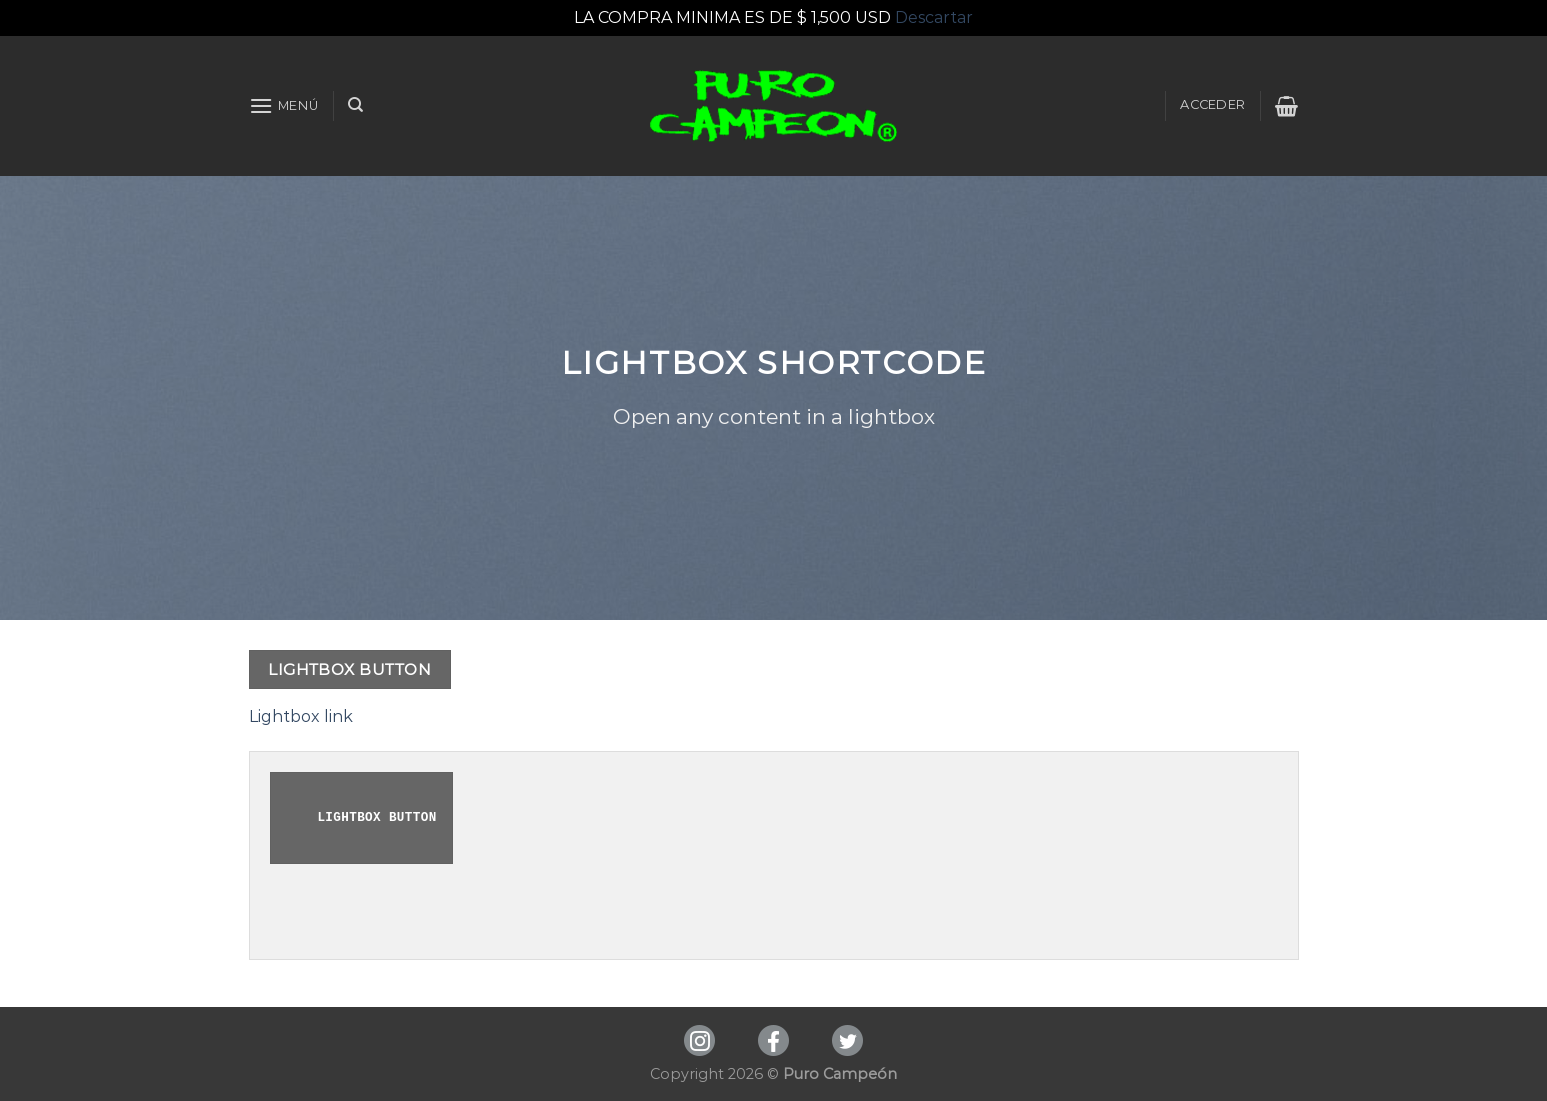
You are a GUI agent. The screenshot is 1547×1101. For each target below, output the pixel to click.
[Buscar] (355, 105)
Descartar (934, 17)
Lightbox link (301, 716)
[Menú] (284, 105)
